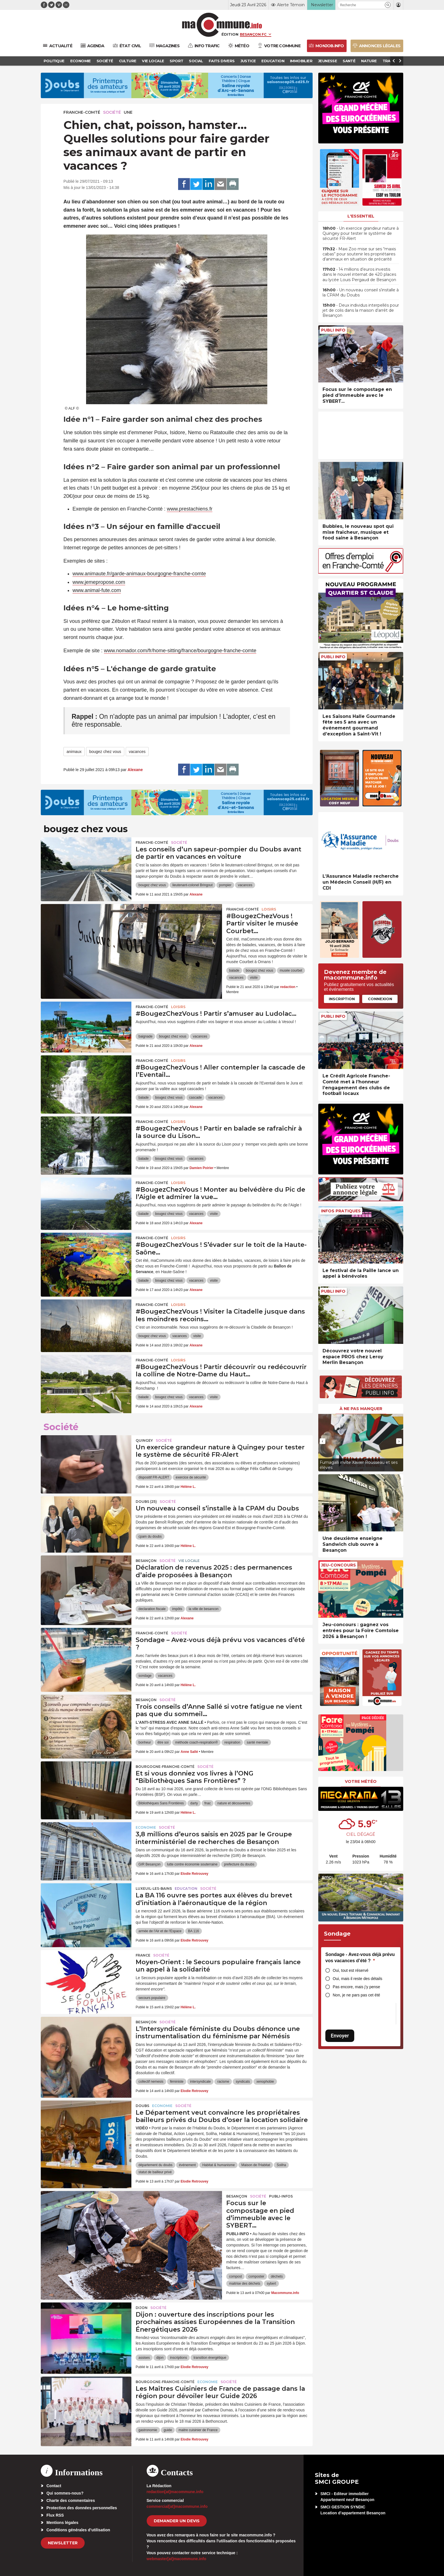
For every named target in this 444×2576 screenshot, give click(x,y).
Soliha (281, 2165)
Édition (229, 34)
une (128, 112)
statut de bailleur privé (155, 2172)
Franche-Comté (81, 112)
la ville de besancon (203, 1609)
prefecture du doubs (239, 1864)
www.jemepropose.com (98, 582)
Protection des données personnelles (81, 2508)
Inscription (342, 999)
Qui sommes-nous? (65, 2493)
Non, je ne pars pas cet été (356, 1995)
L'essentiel (360, 216)
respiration (232, 1742)
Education (186, 1888)
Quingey (144, 1440)
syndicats (243, 2082)
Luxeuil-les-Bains (154, 1888)
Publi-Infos (281, 2196)
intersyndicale (200, 2082)
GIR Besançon (149, 1864)
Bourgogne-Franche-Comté (165, 1766)
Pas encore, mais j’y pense (356, 1987)
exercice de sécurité (191, 1477)
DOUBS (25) (146, 1501)
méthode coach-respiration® (196, 1742)
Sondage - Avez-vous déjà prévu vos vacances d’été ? (360, 1957)
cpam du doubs (150, 1536)
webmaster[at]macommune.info (176, 2558)
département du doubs (155, 2165)
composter (256, 2276)
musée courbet (291, 970)
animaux (74, 751)
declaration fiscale (152, 1609)
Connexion (380, 999)
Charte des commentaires (70, 2500)
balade (234, 970)
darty (194, 1803)
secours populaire (151, 1998)
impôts (177, 1609)
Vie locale (189, 1561)
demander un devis (177, 2520)
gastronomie (147, 2430)
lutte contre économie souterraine (192, 1864)
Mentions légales (62, 2522)
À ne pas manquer (361, 1408)
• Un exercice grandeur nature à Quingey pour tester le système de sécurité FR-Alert (361, 233)
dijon (159, 2358)
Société (112, 112)
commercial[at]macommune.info (177, 2506)
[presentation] (322, 1441)
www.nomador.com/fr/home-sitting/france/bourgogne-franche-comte (180, 650)
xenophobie (265, 2082)
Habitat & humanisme (218, 2165)
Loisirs (269, 909)
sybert (271, 2284)
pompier (225, 885)
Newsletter (63, 2542)
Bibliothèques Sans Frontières (161, 1803)
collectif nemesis (150, 2082)
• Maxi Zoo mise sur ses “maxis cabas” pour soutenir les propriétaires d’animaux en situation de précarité (359, 254)
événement (187, 2165)
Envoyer (340, 2036)
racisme (223, 2082)
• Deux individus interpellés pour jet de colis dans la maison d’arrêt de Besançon (361, 310)
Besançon (146, 1561)
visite (254, 978)
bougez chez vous (105, 751)
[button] (388, 5)
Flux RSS (55, 2515)
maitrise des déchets (244, 2284)
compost (235, 2276)
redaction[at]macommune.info (175, 2491)
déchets (277, 2276)
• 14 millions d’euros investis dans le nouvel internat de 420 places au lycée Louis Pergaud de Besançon (359, 274)
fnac (207, 1803)
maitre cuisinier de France (197, 2430)
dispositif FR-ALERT (153, 1477)
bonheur (144, 1742)
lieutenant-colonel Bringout (192, 885)
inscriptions (178, 2358)
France (143, 1955)
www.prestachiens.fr (189, 509)
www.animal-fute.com (96, 590)
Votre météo (361, 1781)
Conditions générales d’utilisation (78, 2530)
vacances (137, 751)
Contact (53, 2486)
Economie (146, 1827)
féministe (176, 2082)
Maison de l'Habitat (255, 2165)
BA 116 (193, 1931)
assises (144, 2358)
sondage (144, 1676)
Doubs (142, 2106)
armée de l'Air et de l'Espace (160, 1931)
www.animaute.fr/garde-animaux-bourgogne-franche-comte (139, 573)
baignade (145, 1036)
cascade (195, 1097)
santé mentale (257, 1742)
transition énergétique (209, 2358)
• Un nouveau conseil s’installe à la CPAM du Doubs (361, 292)
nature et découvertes (233, 1803)
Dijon (142, 2308)
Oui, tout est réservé (350, 1970)
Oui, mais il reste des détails (357, 1978)
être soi (162, 1742)
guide (168, 2430)
